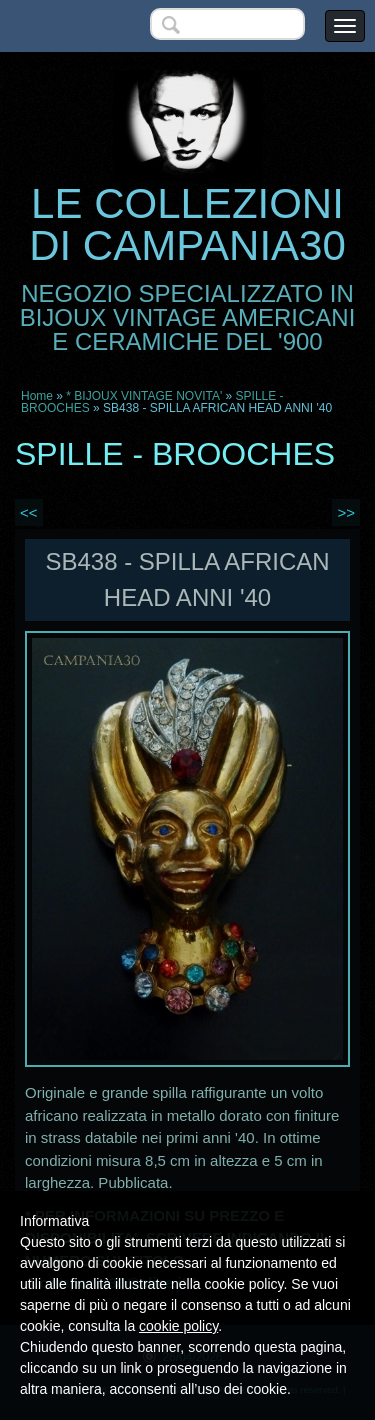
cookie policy (178, 1326)
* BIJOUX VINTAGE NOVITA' (144, 396)
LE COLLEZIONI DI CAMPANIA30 (187, 224)
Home (37, 396)
